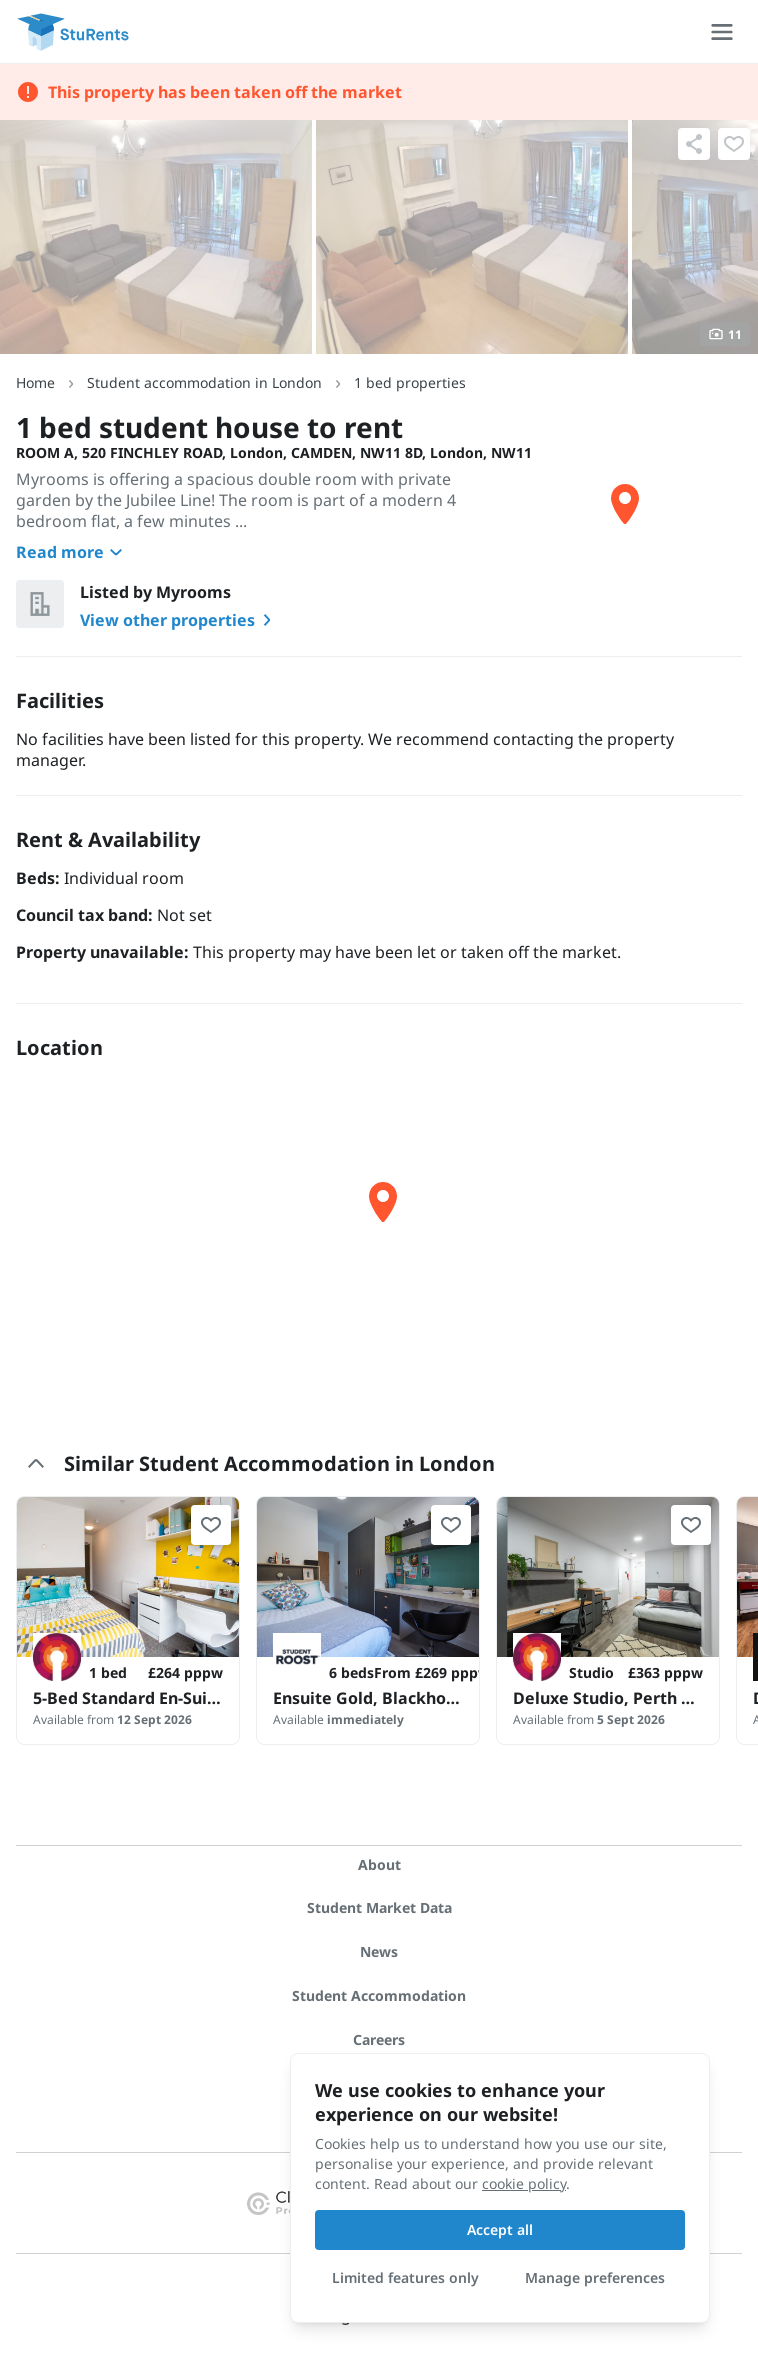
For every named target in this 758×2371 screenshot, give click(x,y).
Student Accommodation (379, 1995)
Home (35, 382)
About (379, 1864)
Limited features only (405, 2277)
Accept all (500, 2229)
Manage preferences (595, 2277)
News (379, 1951)
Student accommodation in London (204, 382)
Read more (72, 552)
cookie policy (524, 2183)
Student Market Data (379, 1907)
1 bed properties (410, 382)
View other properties (179, 620)
